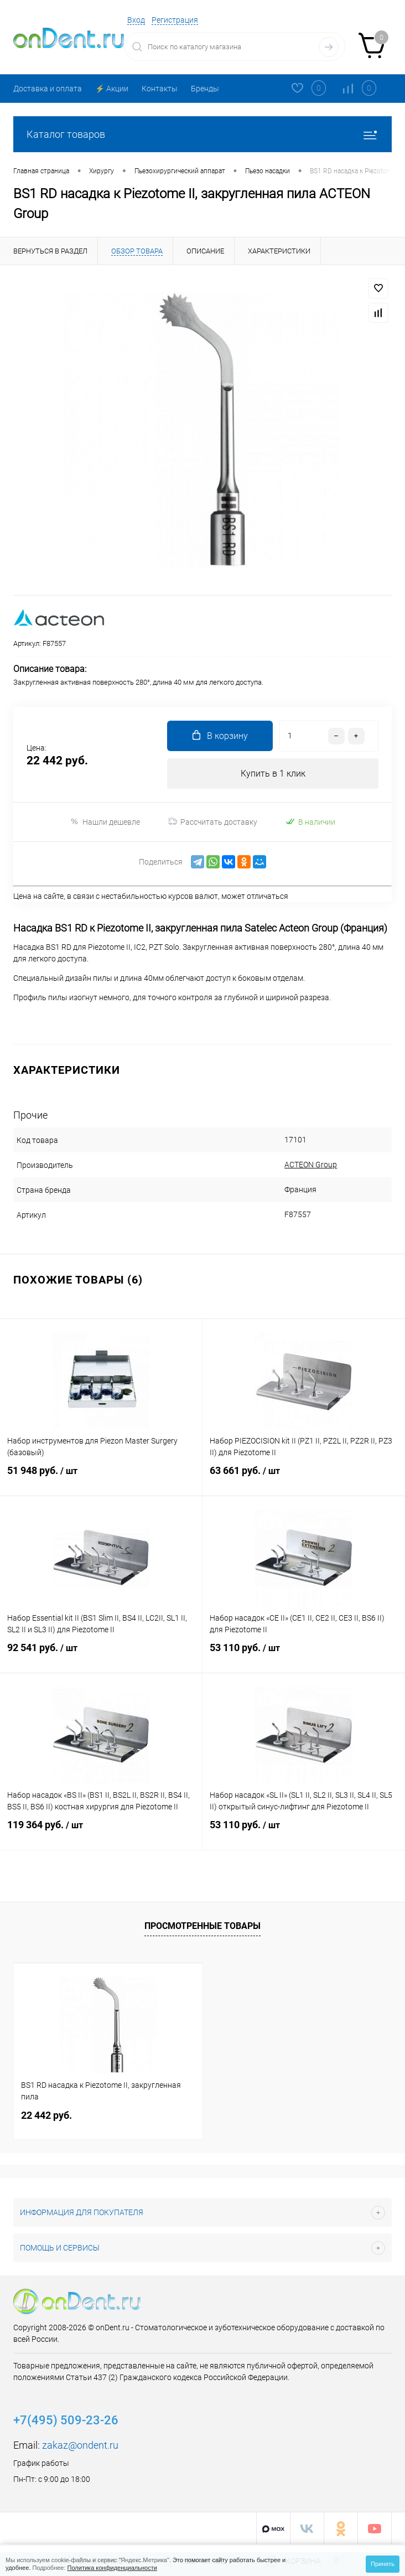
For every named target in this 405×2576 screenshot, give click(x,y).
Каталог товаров (202, 134)
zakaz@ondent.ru (80, 2445)
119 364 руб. (101, 1832)
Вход (136, 19)
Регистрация (175, 19)
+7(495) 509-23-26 (65, 2420)
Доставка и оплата (47, 88)
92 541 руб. (101, 1655)
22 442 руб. (46, 2115)
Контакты (160, 88)
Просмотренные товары (202, 1926)
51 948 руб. (101, 1478)
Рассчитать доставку (212, 822)
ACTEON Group (304, 1164)
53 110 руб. (304, 1655)
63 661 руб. (304, 1478)
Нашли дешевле (105, 821)
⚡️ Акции (111, 88)
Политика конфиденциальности (112, 2567)
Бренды (205, 88)
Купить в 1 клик (273, 773)
